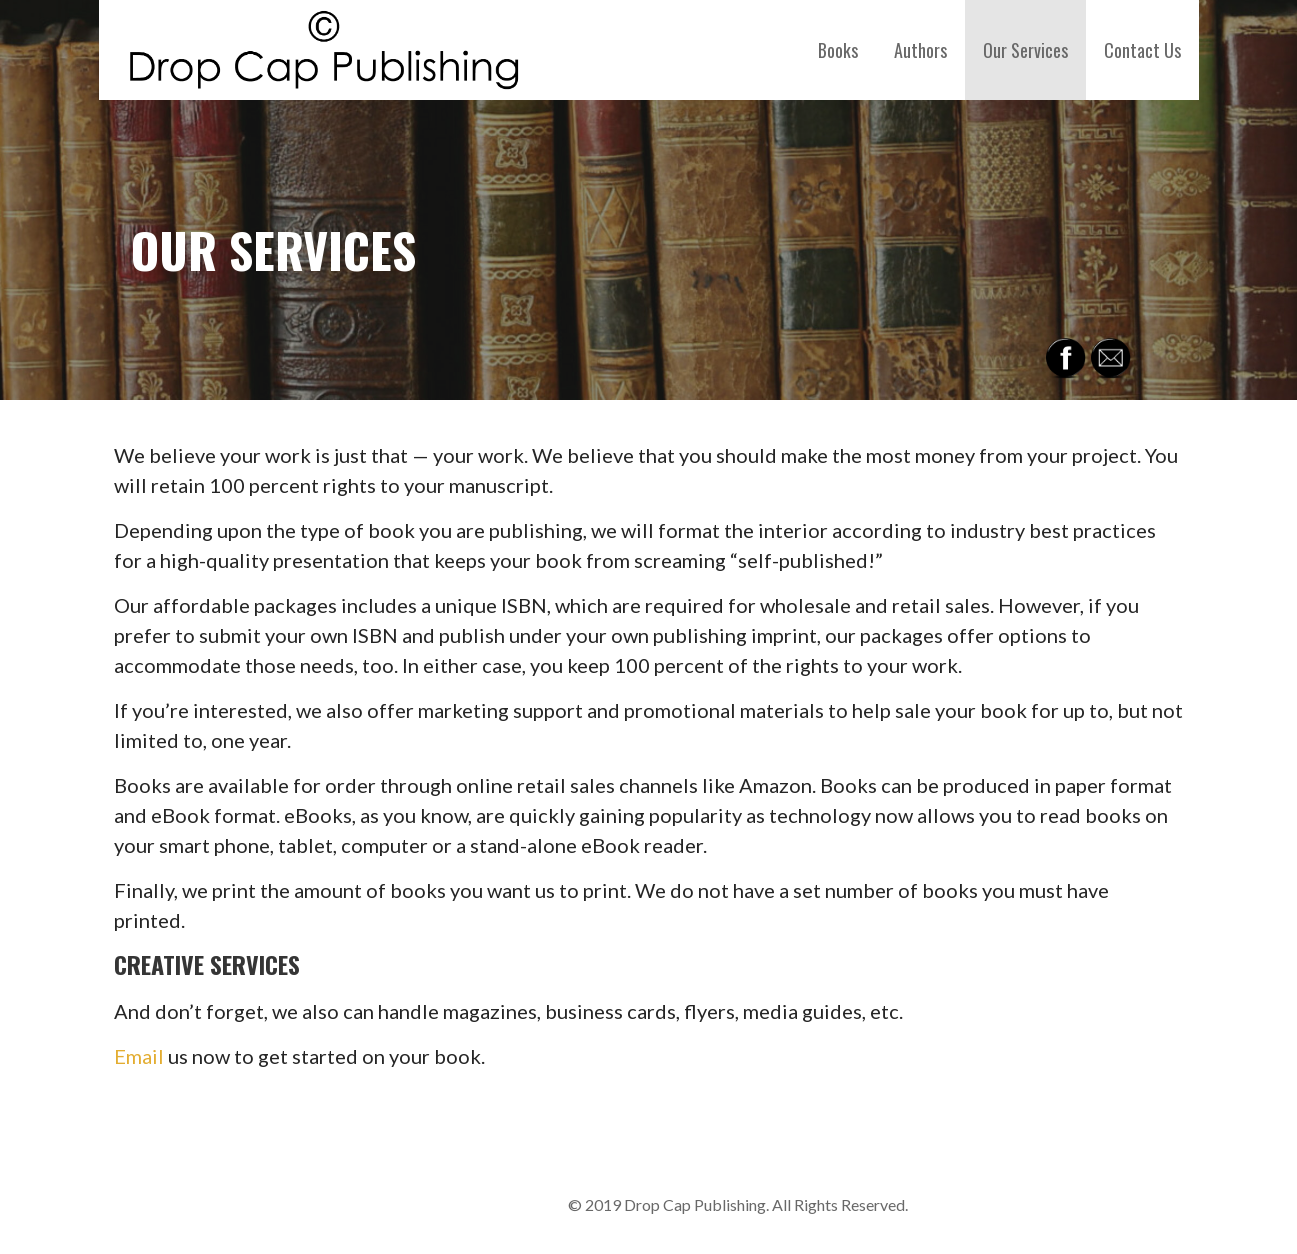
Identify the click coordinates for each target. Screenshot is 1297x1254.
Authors (920, 50)
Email (139, 1056)
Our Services (1025, 50)
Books (838, 50)
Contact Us (1142, 50)
